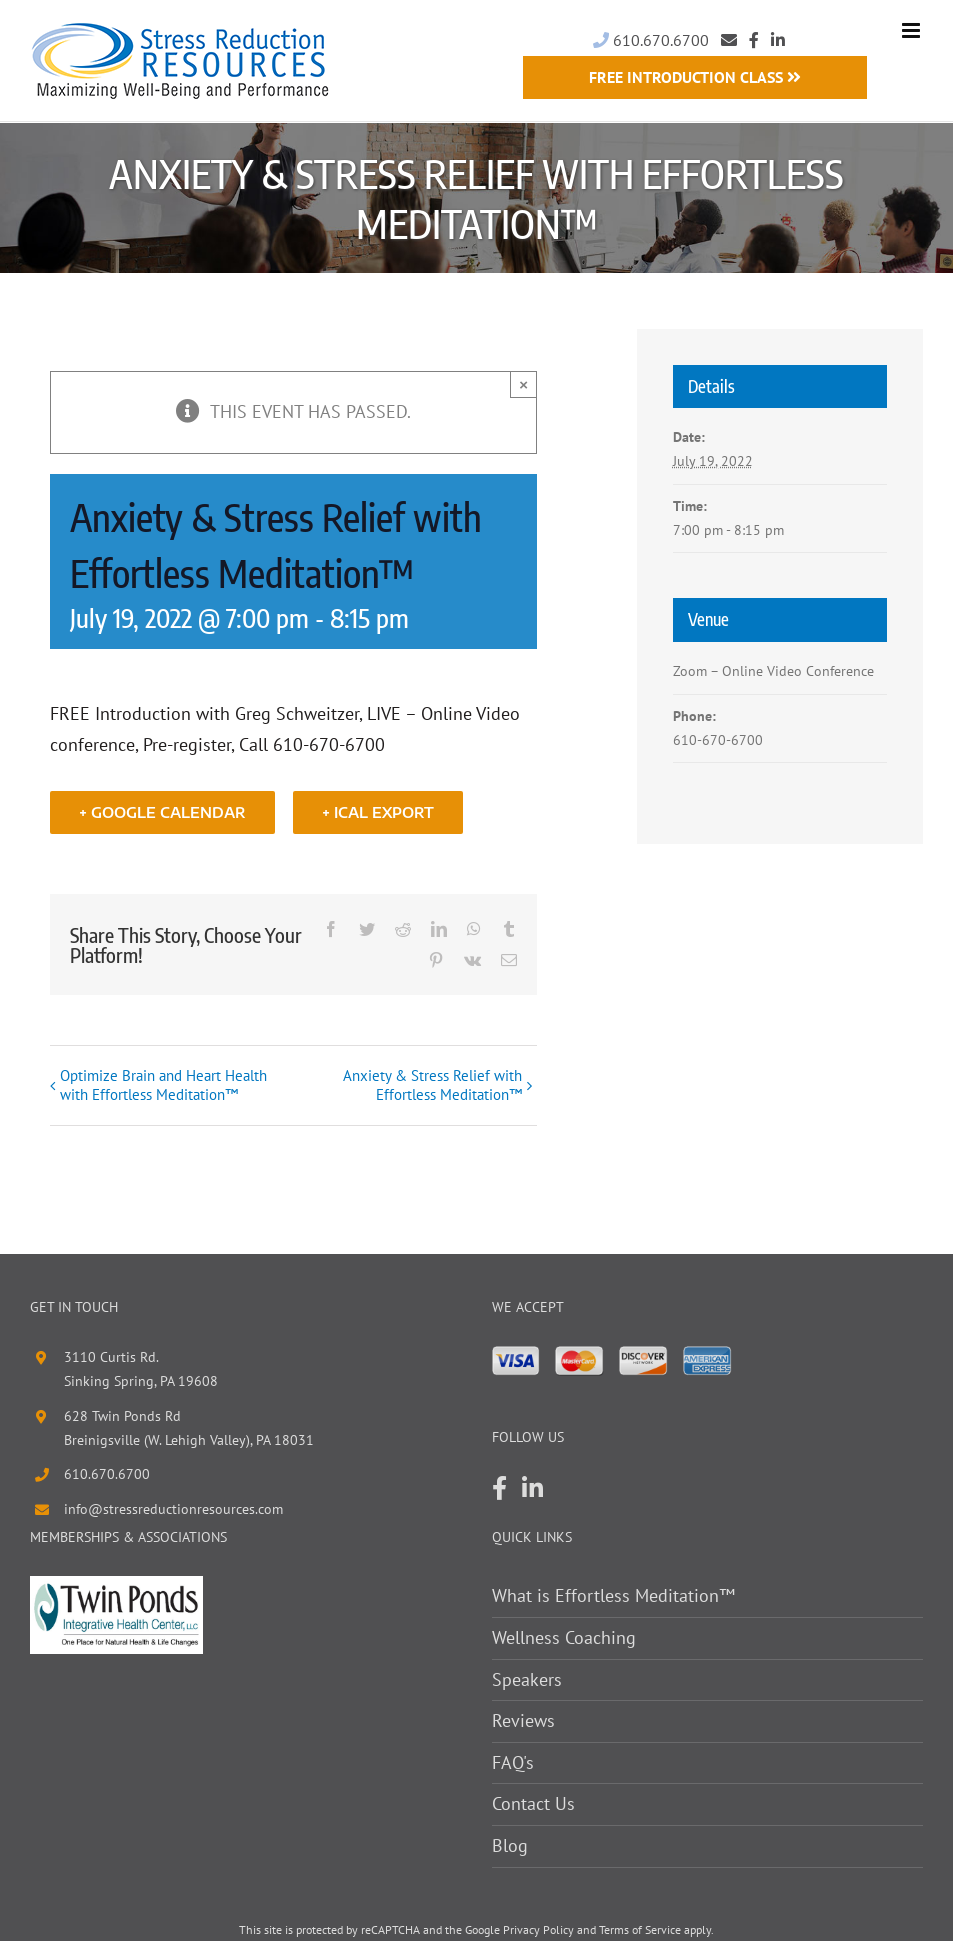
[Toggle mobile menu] (912, 30)
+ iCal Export (378, 812)
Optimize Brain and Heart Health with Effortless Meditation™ (163, 1086)
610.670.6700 (651, 40)
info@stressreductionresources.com (173, 1510)
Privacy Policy (538, 1929)
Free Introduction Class (695, 77)
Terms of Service (640, 1929)
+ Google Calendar (162, 812)
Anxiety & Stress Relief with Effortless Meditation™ (432, 1086)
